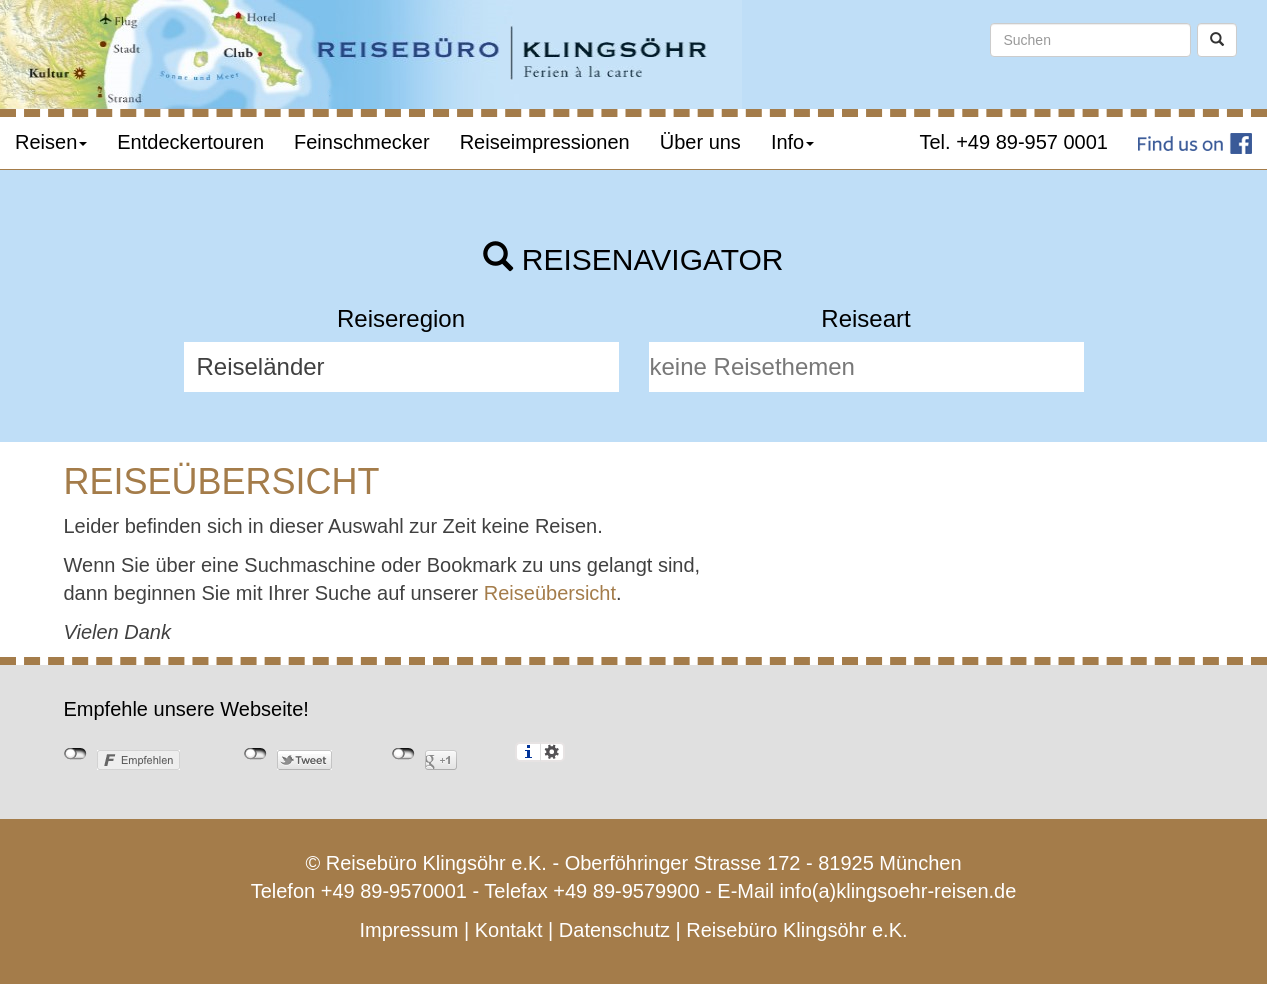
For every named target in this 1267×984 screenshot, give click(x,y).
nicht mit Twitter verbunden (255, 754)
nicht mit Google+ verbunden (403, 754)
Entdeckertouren (190, 142)
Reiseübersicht (550, 593)
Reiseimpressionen (545, 142)
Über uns (700, 142)
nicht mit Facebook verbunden (75, 754)
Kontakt (509, 930)
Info (792, 142)
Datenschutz (614, 930)
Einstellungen (552, 752)
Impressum (408, 930)
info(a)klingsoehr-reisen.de (898, 891)
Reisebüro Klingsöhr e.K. (796, 930)
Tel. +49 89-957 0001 (1014, 142)
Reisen (51, 142)
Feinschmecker (362, 142)
